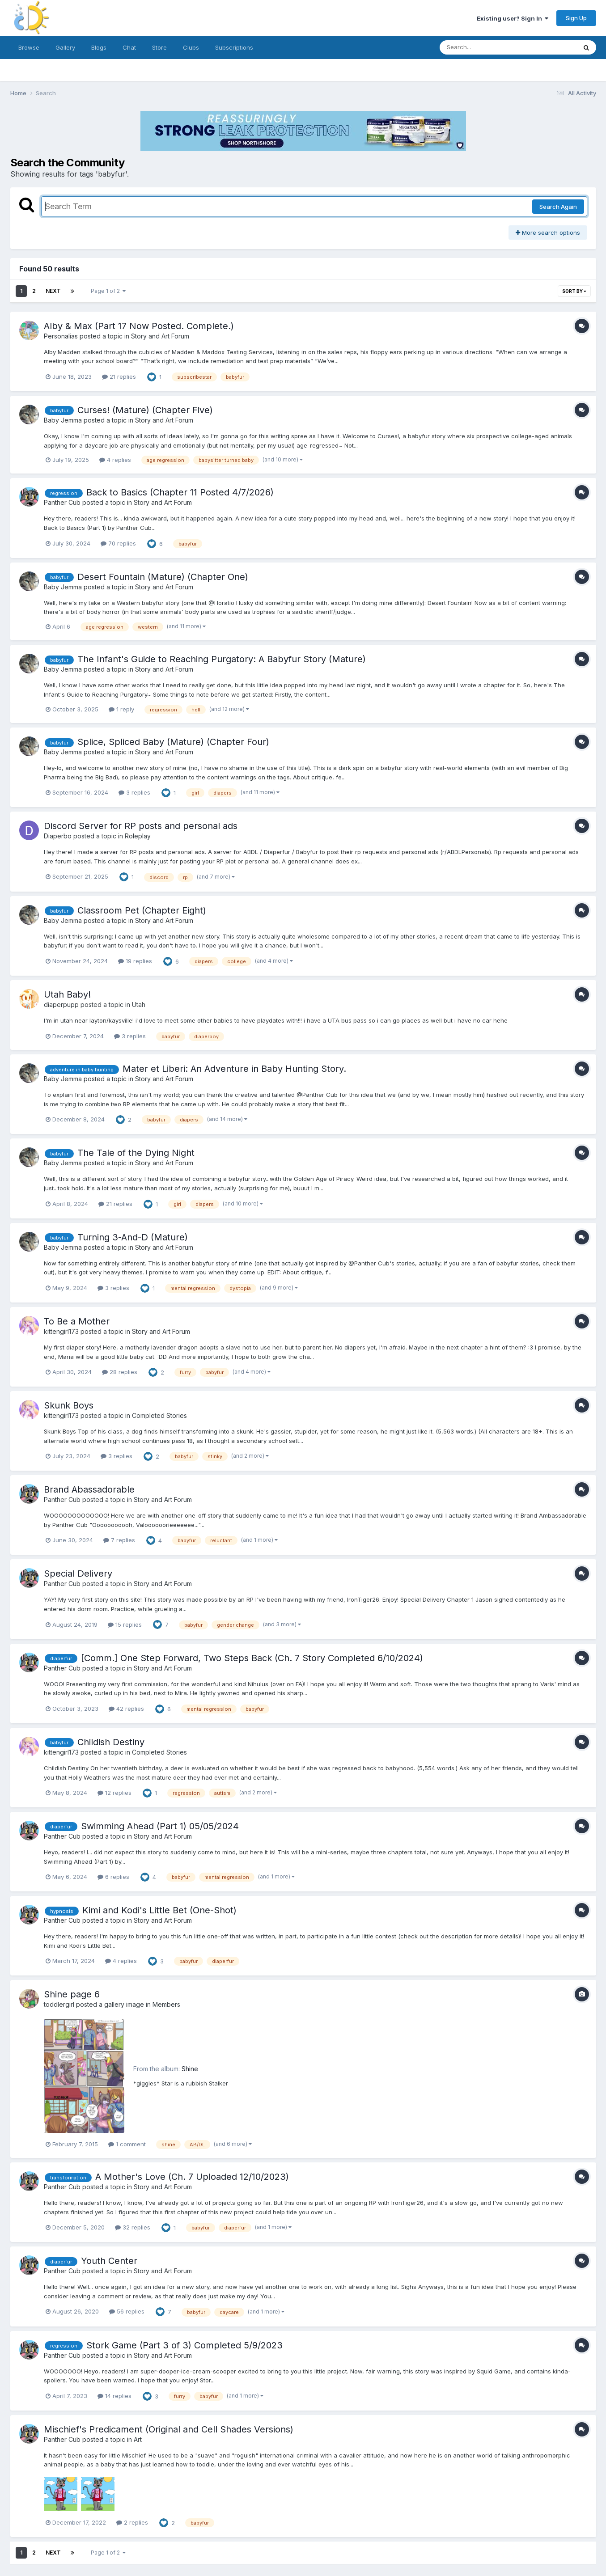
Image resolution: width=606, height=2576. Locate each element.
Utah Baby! (67, 994)
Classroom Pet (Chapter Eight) (141, 910)
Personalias (61, 336)
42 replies (126, 1708)
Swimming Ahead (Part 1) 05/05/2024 (160, 1826)
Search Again (558, 206)
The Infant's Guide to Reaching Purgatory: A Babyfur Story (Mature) (221, 659)
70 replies (118, 543)
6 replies (113, 1876)
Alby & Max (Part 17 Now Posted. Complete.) (139, 326)
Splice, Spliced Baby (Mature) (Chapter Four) (173, 741)
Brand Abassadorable (89, 1489)
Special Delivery (78, 1573)
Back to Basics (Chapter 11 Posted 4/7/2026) (180, 492)
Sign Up (576, 17)
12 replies (114, 1792)
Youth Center (109, 2260)
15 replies (125, 1624)
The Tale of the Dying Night (136, 1152)
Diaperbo (58, 836)
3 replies (134, 792)
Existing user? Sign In (512, 18)
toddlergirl (59, 2004)
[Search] (484, 47)
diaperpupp (61, 1004)
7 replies (119, 1540)
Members (166, 2004)
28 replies (119, 1371)
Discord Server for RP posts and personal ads (140, 826)
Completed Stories (159, 1415)
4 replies (115, 459)
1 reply (121, 709)
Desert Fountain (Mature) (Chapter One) (162, 576)
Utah (138, 1004)
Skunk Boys (68, 1405)
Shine (190, 2069)
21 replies (119, 376)
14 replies (114, 2395)
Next (53, 291)
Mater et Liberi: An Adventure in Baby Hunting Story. (234, 1068)
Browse (28, 47)
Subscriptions (234, 47)
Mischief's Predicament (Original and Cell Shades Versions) (168, 2429)
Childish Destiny (110, 1742)
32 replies (132, 2227)
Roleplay (138, 836)
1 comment (127, 2144)
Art (138, 2439)
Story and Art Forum (160, 336)
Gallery (65, 47)
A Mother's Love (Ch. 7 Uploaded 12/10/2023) (192, 2176)
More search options (548, 232)
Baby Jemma (63, 420)
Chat (129, 47)
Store (159, 47)
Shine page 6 (72, 1994)
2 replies (132, 2522)
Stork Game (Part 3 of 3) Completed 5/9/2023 (184, 2345)
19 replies (135, 960)
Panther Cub (62, 502)
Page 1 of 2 (108, 291)
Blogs (98, 47)
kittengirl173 (61, 1331)
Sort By (574, 291)
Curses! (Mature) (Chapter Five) (145, 410)
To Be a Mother (77, 1321)
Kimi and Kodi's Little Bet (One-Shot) (159, 1910)
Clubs (191, 47)
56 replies (126, 2311)
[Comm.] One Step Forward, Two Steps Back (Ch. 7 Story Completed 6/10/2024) (252, 1658)
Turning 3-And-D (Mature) (132, 1237)
